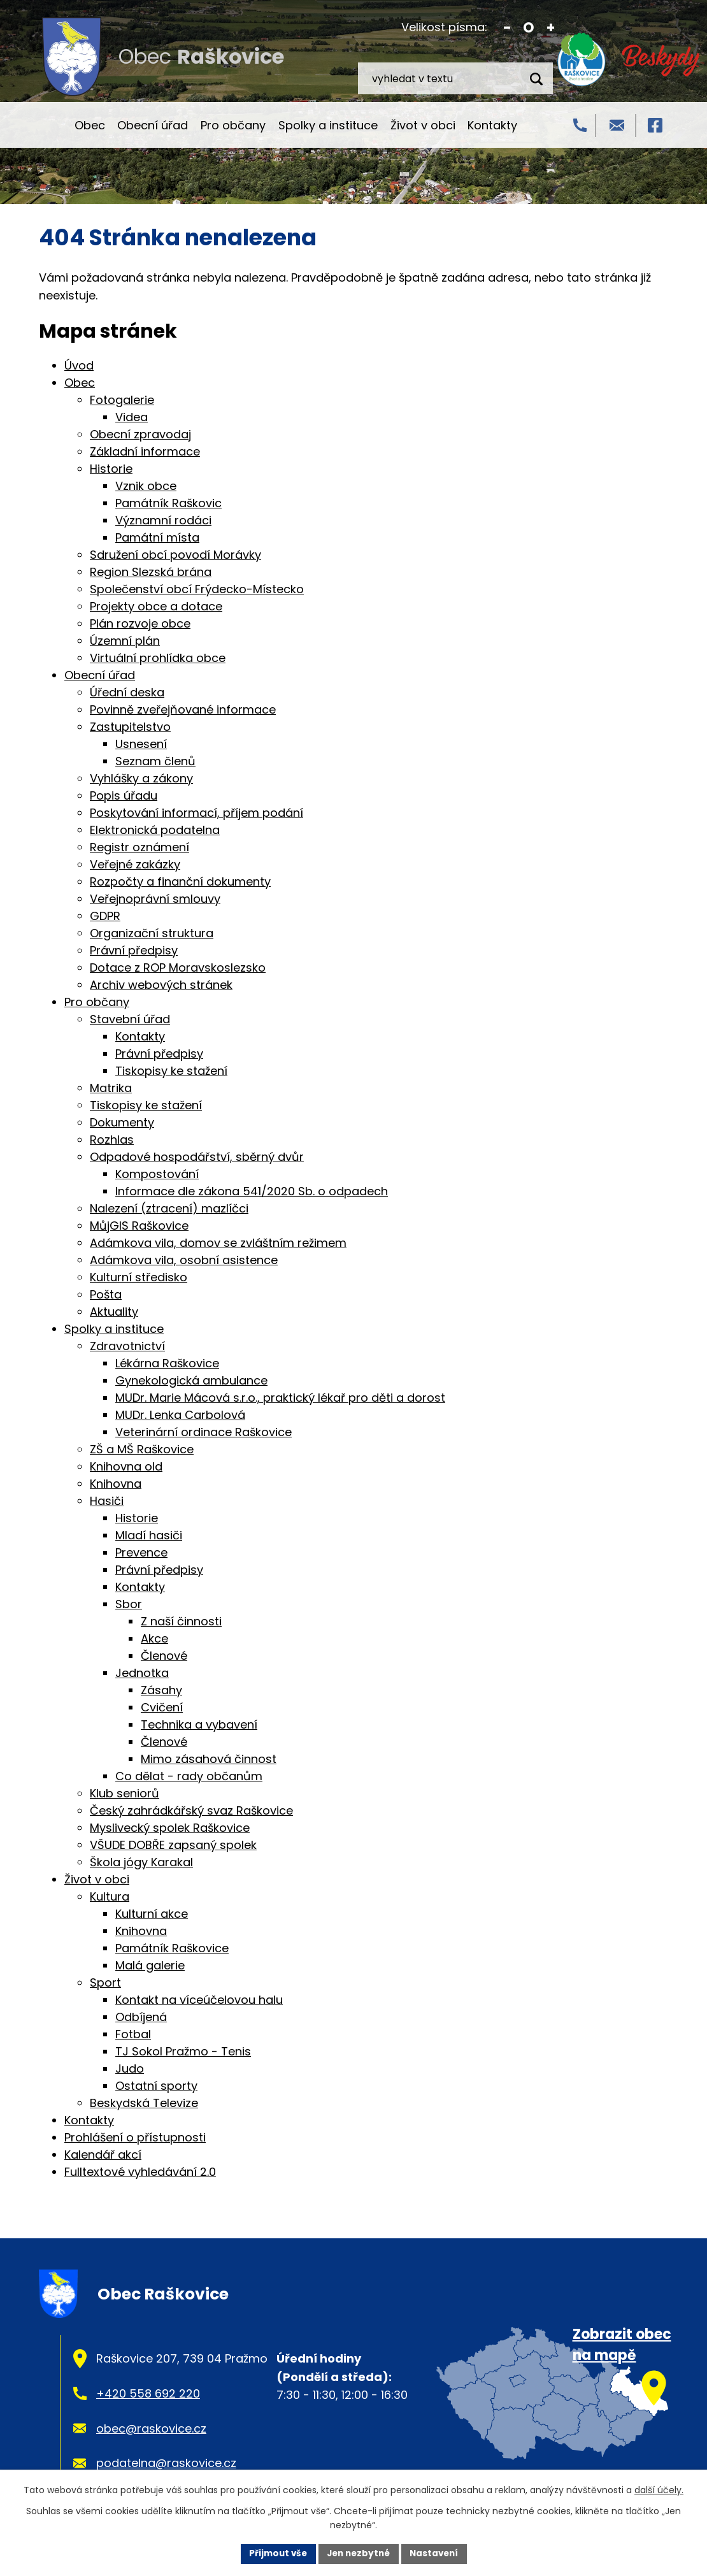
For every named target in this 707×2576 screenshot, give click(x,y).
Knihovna (115, 1484)
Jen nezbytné (358, 2553)
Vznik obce (145, 486)
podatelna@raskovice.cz (166, 2463)
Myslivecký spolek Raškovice (170, 1828)
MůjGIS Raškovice (139, 1226)
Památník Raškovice (172, 1948)
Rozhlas (112, 1140)
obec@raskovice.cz (151, 2428)
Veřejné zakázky (135, 864)
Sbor (128, 1604)
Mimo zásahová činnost (208, 1759)
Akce (154, 1638)
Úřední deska (127, 692)
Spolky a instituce (328, 125)
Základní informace (145, 451)
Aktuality (114, 1312)
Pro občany (233, 125)
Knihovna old (126, 1466)
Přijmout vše (274, 2553)
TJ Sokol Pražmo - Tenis (183, 2051)
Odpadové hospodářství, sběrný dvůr (197, 1157)
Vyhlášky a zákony (141, 778)
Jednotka (142, 1673)
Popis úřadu (123, 795)
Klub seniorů (124, 1793)
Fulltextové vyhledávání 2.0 (140, 2172)
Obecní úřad (152, 125)
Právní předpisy (134, 950)
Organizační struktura (151, 933)
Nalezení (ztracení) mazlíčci (169, 1208)
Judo (129, 2068)
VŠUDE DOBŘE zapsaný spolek (173, 1845)
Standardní (529, 27)
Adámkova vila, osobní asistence (184, 1260)
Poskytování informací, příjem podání (196, 813)
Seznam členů (155, 761)
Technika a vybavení (199, 1724)
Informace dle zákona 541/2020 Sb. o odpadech (251, 1191)
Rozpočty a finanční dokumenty (180, 881)
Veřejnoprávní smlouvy (155, 899)
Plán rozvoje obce (140, 623)
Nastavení (437, 2553)
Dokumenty (122, 1122)
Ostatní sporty (156, 2086)
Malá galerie (150, 1965)
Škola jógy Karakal (141, 1862)
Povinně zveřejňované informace (183, 709)
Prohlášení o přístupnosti (135, 2137)
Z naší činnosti (181, 1621)
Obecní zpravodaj (140, 434)
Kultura (109, 1896)
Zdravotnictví (127, 1346)
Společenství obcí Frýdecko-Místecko (197, 589)
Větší (550, 27)
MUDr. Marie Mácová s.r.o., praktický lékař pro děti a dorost (280, 1398)
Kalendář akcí (102, 2154)
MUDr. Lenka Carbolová (180, 1415)
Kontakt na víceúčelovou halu (199, 2000)
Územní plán (125, 641)
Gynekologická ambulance (191, 1380)
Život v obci (422, 125)
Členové (164, 1656)
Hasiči (107, 1501)
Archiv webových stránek (161, 985)
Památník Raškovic (168, 503)
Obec (90, 125)
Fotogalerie (122, 400)
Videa (131, 417)
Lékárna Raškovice (167, 1363)
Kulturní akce (151, 1914)
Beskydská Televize (144, 2103)
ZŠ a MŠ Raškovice (142, 1449)
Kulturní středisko (138, 1277)
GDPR (105, 916)
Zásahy (161, 1690)
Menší (507, 27)
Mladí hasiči (148, 1535)
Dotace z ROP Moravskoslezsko (178, 967)
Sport (105, 1982)
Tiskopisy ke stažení (171, 1071)
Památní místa (157, 537)
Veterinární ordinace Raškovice (203, 1432)
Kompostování (157, 1174)
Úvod (50, 125)
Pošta (106, 1294)
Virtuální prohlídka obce (157, 658)
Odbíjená (141, 2017)
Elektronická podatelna (155, 830)
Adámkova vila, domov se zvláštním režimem (218, 1243)
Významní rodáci (163, 520)
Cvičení (162, 1707)
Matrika (111, 1088)
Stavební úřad (130, 1019)
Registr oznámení (139, 847)
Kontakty (492, 125)
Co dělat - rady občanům (188, 1776)
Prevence (141, 1552)
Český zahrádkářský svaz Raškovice (191, 1810)
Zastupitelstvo (130, 727)
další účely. (658, 2489)
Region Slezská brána (150, 572)
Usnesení (141, 744)
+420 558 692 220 (148, 2393)
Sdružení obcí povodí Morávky (175, 555)
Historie (111, 469)
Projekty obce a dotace (156, 606)
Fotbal (133, 2034)
